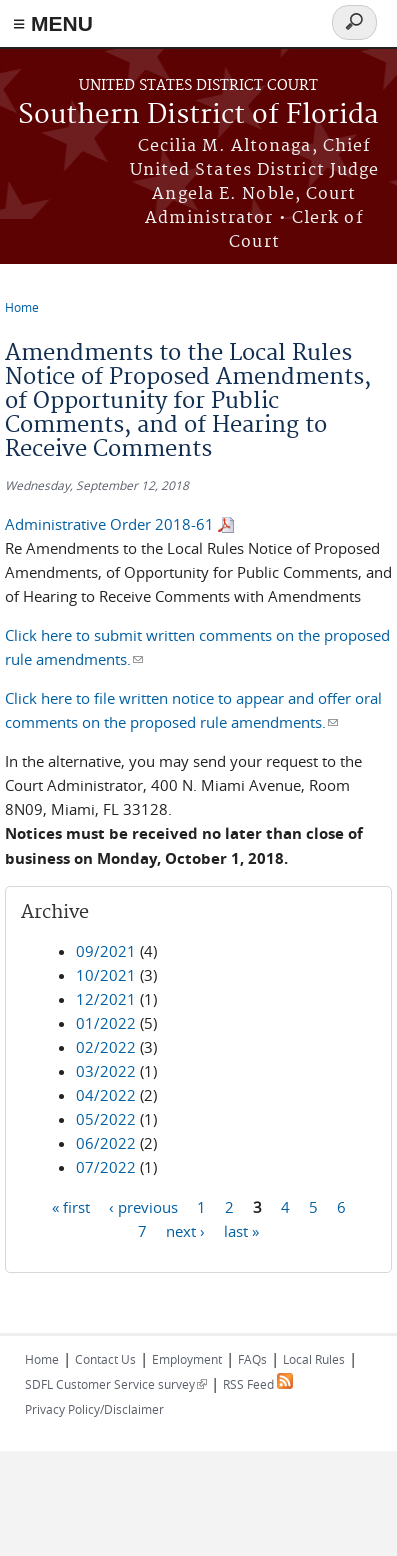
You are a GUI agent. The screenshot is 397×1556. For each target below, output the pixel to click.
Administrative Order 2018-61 (109, 524)
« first (71, 1206)
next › (185, 1230)
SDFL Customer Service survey (116, 1384)
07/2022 (106, 1167)
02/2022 (106, 1047)
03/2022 (106, 1071)
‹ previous (143, 1206)
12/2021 (106, 999)
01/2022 (106, 1023)
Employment (187, 1359)
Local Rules (314, 1359)
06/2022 (106, 1143)
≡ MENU (53, 23)
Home (22, 307)
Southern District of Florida (198, 115)
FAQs (252, 1359)
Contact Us (105, 1359)
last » (241, 1230)
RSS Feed (258, 1384)
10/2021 (106, 975)
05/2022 (106, 1119)
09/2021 (106, 951)
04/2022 (106, 1095)
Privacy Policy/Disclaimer (94, 1409)
